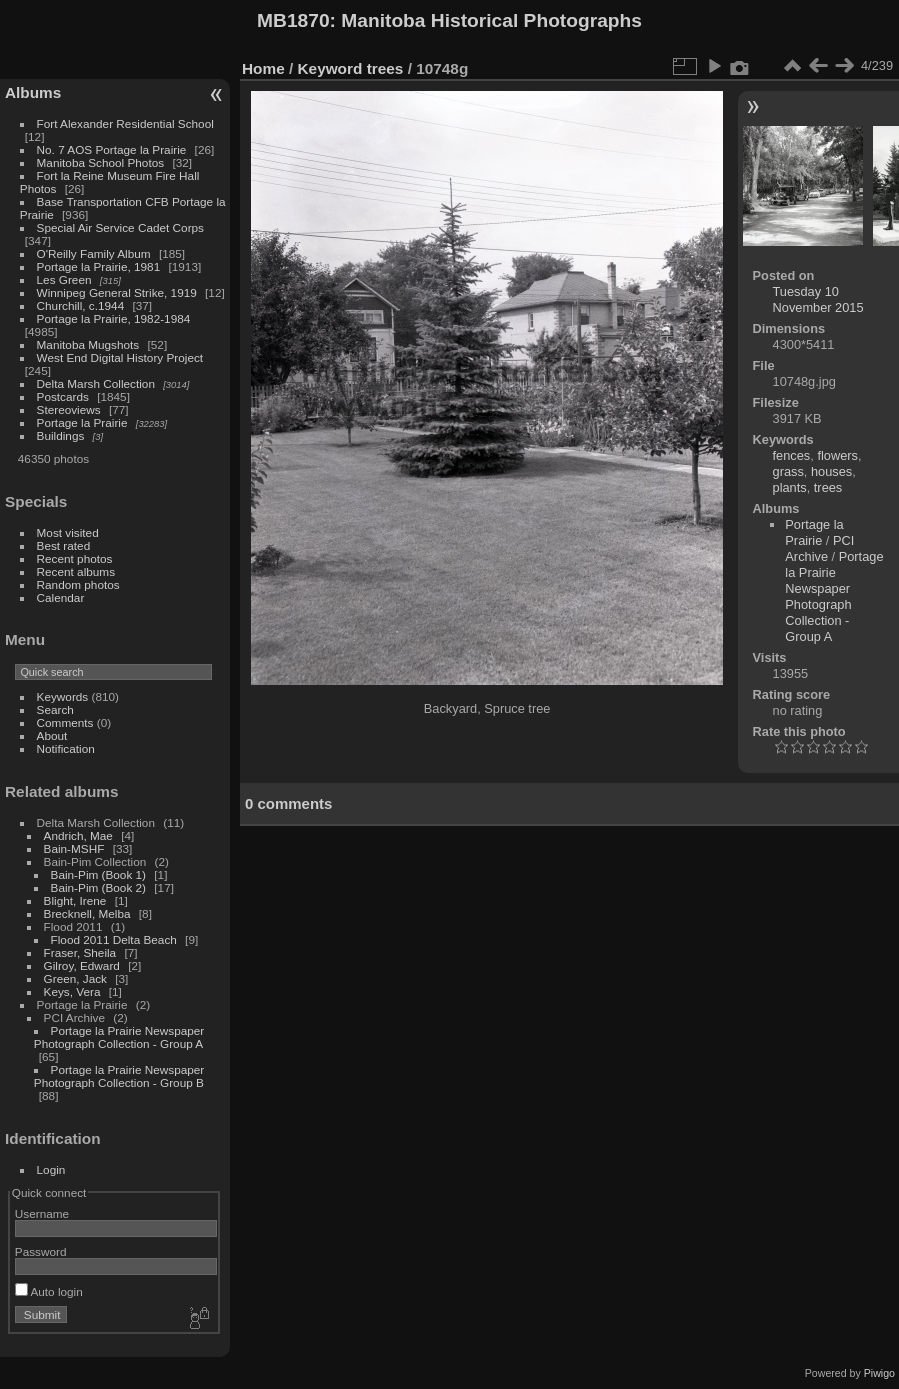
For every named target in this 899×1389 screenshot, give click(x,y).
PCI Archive (819, 548)
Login (51, 1169)
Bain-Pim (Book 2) (98, 887)
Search (55, 709)
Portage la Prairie (82, 422)
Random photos (78, 584)
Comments (65, 722)
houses (831, 471)
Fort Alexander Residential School (125, 123)
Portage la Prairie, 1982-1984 (114, 318)
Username (42, 1213)
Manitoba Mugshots (88, 344)
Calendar (61, 597)
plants (790, 487)
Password (41, 1251)
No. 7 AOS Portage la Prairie (112, 149)
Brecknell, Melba (87, 913)
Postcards (63, 396)
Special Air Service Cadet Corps (120, 227)
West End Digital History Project (120, 357)
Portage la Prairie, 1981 (99, 266)
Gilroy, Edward (82, 965)
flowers (837, 455)
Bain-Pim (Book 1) (98, 874)
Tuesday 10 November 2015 (818, 299)
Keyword (330, 68)
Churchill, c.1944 (81, 305)
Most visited (68, 532)
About (52, 735)
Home (263, 68)
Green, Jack (75, 978)
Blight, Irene (75, 900)
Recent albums (76, 571)
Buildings (61, 435)
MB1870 (293, 20)
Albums (33, 92)
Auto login (49, 1291)
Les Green (64, 279)
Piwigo (879, 1373)
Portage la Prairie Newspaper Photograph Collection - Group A (119, 1037)
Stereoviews (69, 409)
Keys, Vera (72, 991)
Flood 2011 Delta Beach (114, 939)
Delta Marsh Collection (96, 383)
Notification (66, 748)
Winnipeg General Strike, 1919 (117, 292)
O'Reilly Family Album (94, 253)
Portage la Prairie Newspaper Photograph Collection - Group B (119, 1076)
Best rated (64, 545)
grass (788, 471)
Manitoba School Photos (101, 162)
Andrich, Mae (78, 835)
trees (385, 68)
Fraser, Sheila (80, 952)
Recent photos (75, 558)
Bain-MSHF (74, 848)
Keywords (63, 696)
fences (792, 455)
